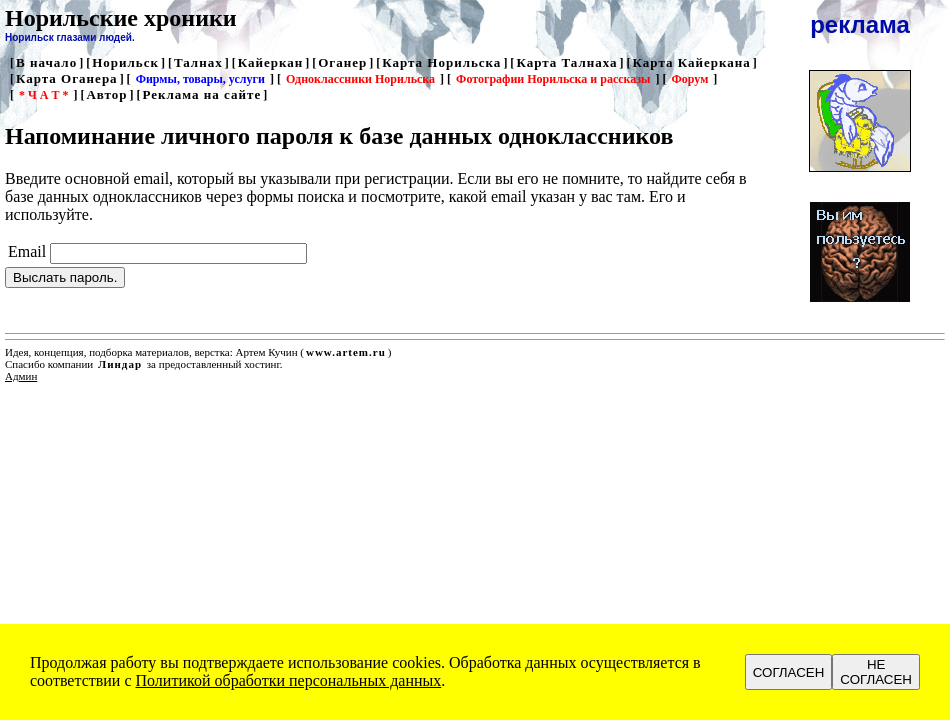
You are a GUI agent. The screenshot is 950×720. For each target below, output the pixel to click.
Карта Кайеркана (692, 62)
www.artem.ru (346, 352)
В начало (46, 62)
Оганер (342, 62)
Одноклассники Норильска (360, 79)
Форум (689, 79)
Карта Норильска (441, 62)
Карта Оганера (67, 78)
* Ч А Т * (43, 95)
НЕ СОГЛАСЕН (876, 672)
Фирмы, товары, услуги (200, 79)
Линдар (120, 364)
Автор (106, 94)
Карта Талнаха (566, 62)
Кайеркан (271, 62)
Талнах (198, 62)
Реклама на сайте (202, 94)
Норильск (125, 62)
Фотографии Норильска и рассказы (553, 79)
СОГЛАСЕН (789, 672)
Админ (21, 376)
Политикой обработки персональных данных (289, 680)
